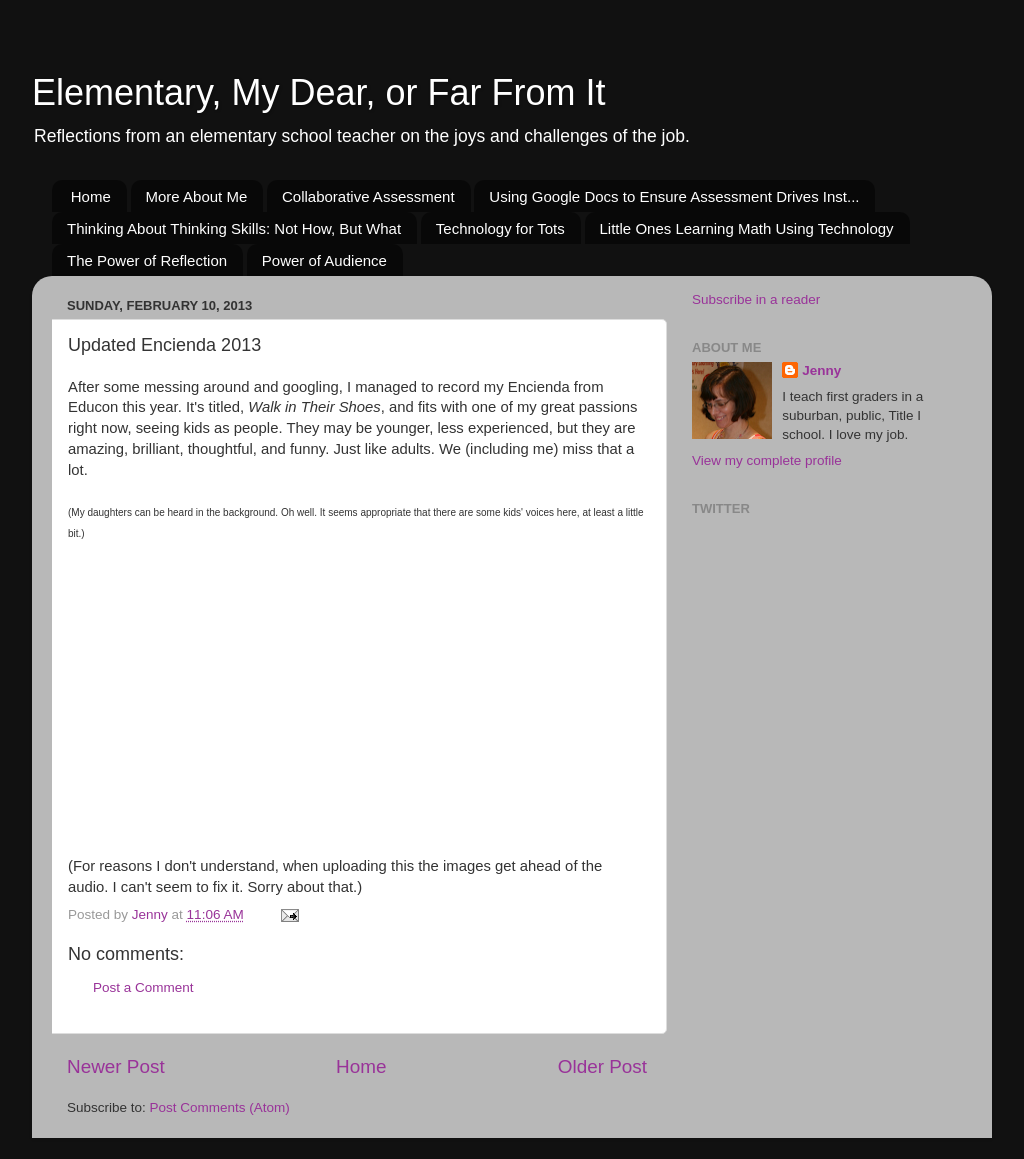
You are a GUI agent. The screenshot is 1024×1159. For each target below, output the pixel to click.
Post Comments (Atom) (220, 1107)
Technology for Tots (500, 228)
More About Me (197, 196)
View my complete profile (767, 460)
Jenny (821, 370)
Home (91, 196)
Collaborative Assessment (368, 196)
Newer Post (116, 1066)
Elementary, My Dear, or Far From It (318, 92)
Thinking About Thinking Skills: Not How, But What (234, 228)
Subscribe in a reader (756, 299)
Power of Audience (324, 260)
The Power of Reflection (147, 260)
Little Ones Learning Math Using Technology (747, 228)
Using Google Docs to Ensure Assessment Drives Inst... (674, 196)
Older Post (602, 1066)
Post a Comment (143, 987)
